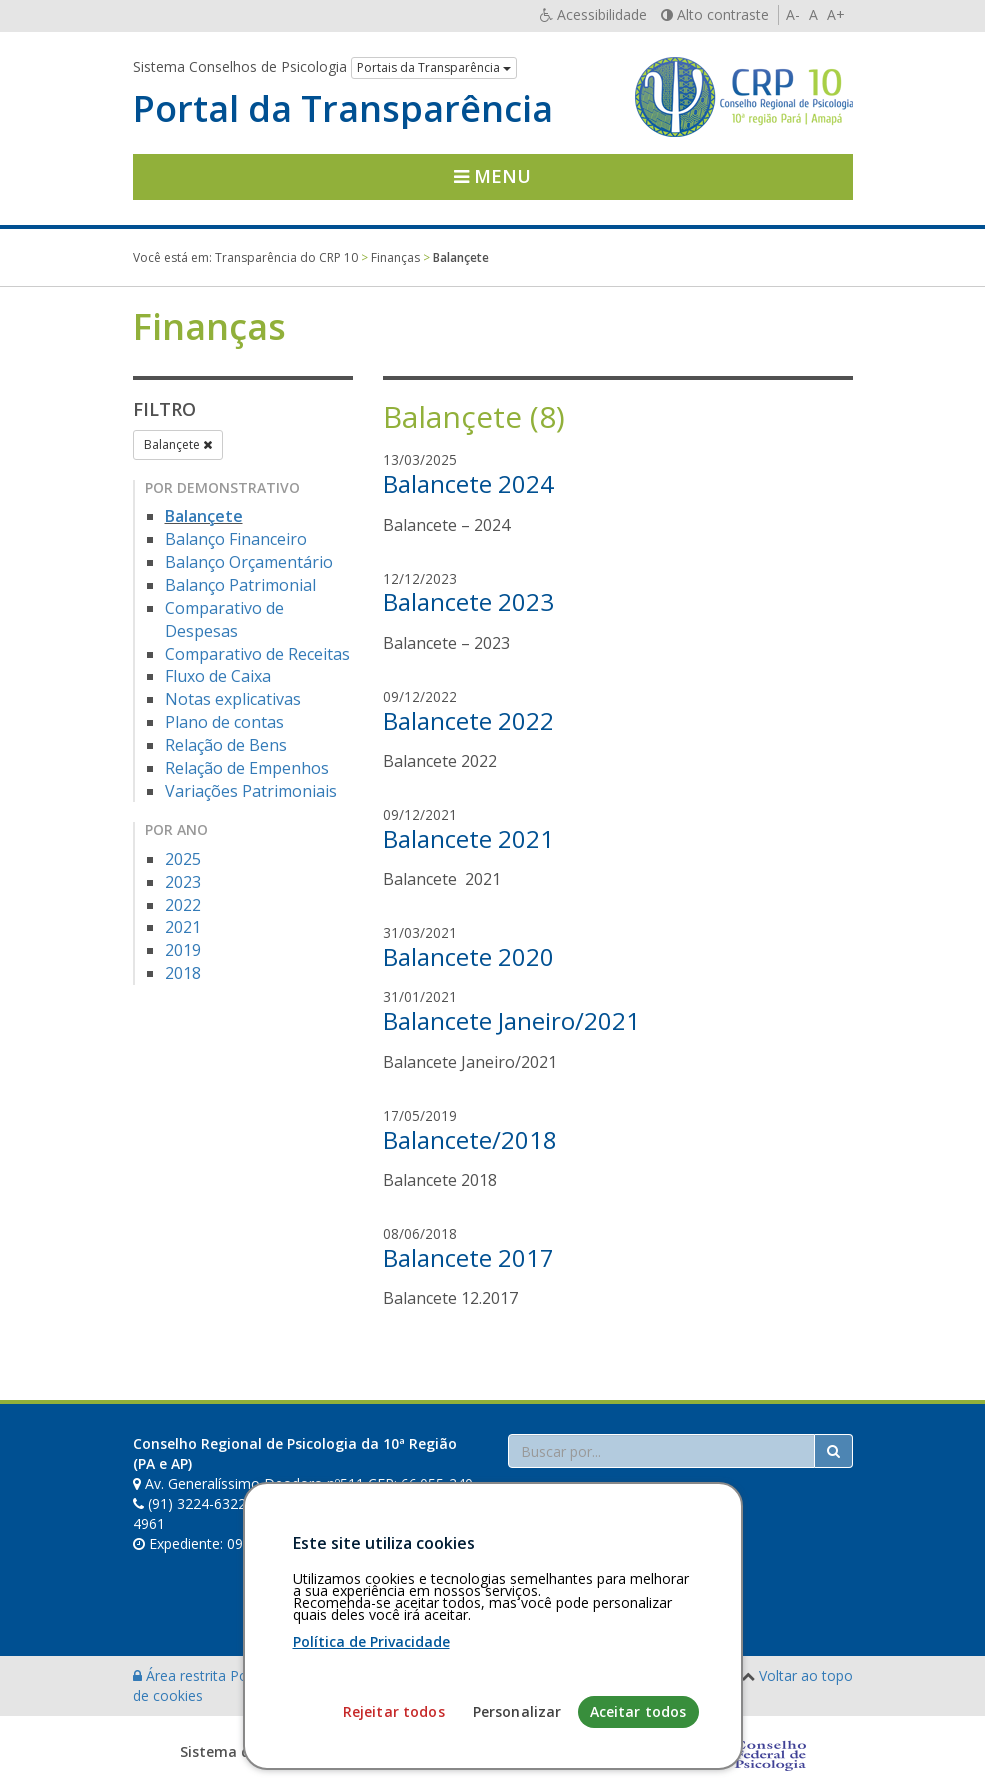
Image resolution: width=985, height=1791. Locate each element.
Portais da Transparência (434, 67)
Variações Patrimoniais (251, 791)
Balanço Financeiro (236, 539)
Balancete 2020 (468, 956)
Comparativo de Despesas (224, 619)
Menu (492, 176)
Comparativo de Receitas (257, 654)
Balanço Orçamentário (249, 562)
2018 (183, 973)
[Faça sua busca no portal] (661, 1451)
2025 (183, 859)
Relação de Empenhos (247, 768)
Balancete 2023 (468, 601)
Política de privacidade (304, 1675)
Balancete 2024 (468, 483)
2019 (183, 950)
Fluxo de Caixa (218, 676)
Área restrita (181, 1675)
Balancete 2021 (468, 838)
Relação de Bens (226, 745)
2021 (183, 927)
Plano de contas (224, 722)
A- (793, 14)
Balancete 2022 (468, 720)
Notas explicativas (233, 699)
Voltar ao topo (806, 1675)
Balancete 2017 (468, 1257)
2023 (183, 882)
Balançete (178, 444)
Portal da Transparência (343, 109)
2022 (183, 905)
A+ (836, 14)
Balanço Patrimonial (240, 585)
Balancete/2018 (470, 1139)
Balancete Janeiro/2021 (511, 1020)
